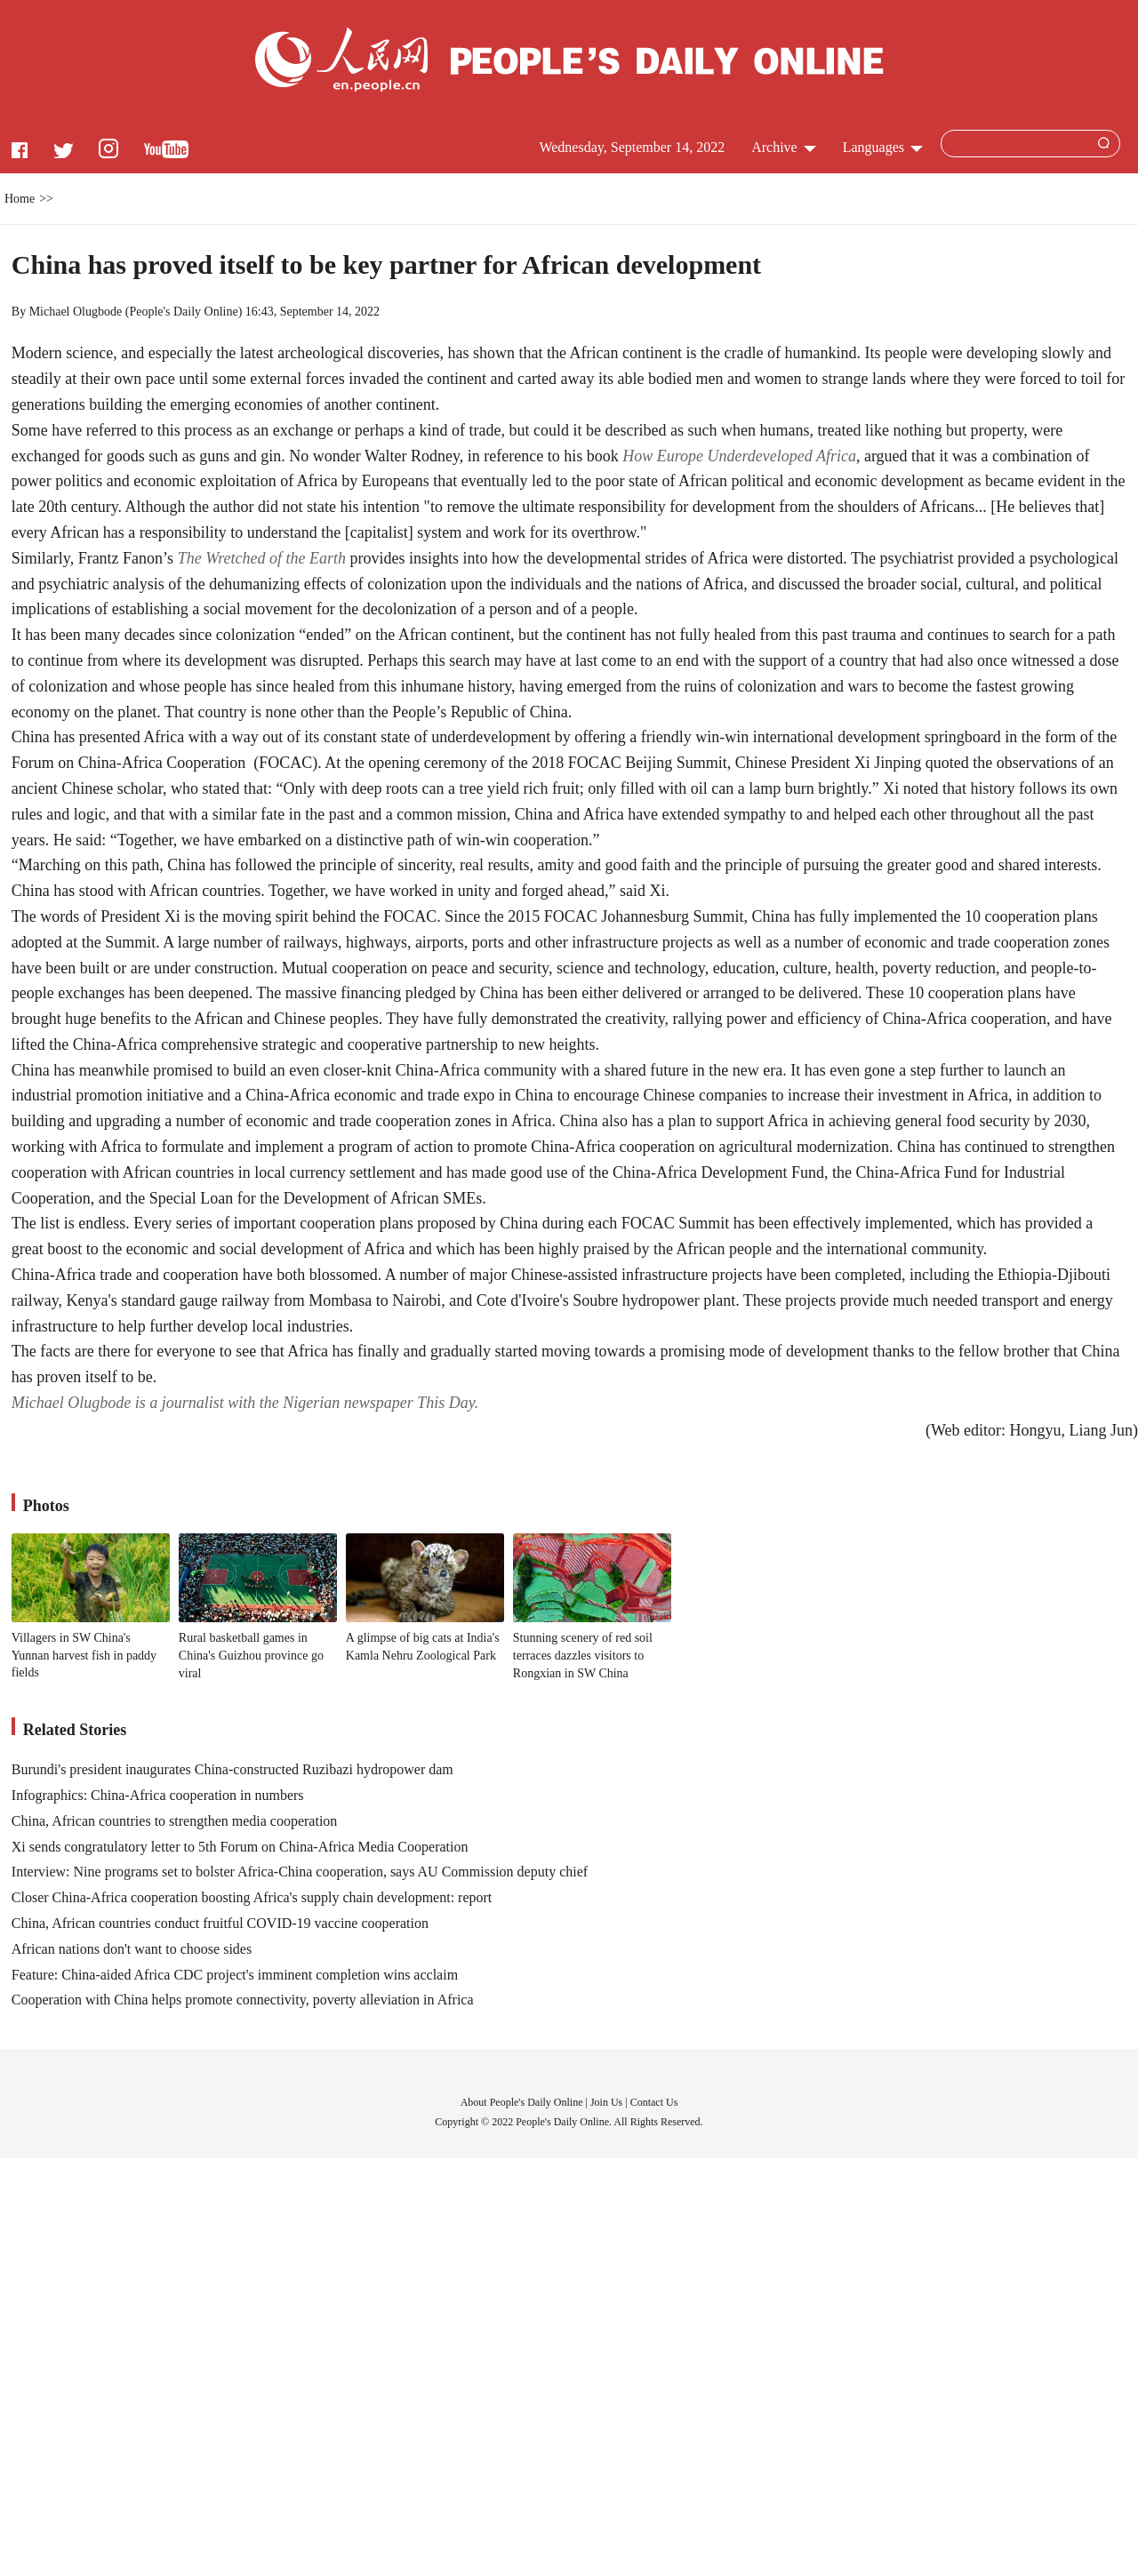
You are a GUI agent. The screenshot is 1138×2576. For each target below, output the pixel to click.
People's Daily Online (183, 311)
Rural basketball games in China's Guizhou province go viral (251, 1655)
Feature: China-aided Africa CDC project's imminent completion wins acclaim (235, 1974)
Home (19, 198)
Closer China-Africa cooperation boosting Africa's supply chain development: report (252, 1897)
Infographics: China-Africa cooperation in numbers (158, 1795)
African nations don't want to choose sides (132, 1948)
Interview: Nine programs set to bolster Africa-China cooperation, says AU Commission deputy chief (300, 1871)
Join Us (607, 2102)
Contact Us (654, 2102)
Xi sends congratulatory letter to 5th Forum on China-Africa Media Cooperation (240, 1846)
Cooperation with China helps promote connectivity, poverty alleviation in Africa (243, 1999)
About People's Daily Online (522, 2102)
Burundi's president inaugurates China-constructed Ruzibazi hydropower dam (232, 1769)
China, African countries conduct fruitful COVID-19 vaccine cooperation (220, 1923)
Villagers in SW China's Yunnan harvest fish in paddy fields (84, 1655)
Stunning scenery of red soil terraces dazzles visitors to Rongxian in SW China (583, 1655)
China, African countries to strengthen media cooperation (175, 1820)
